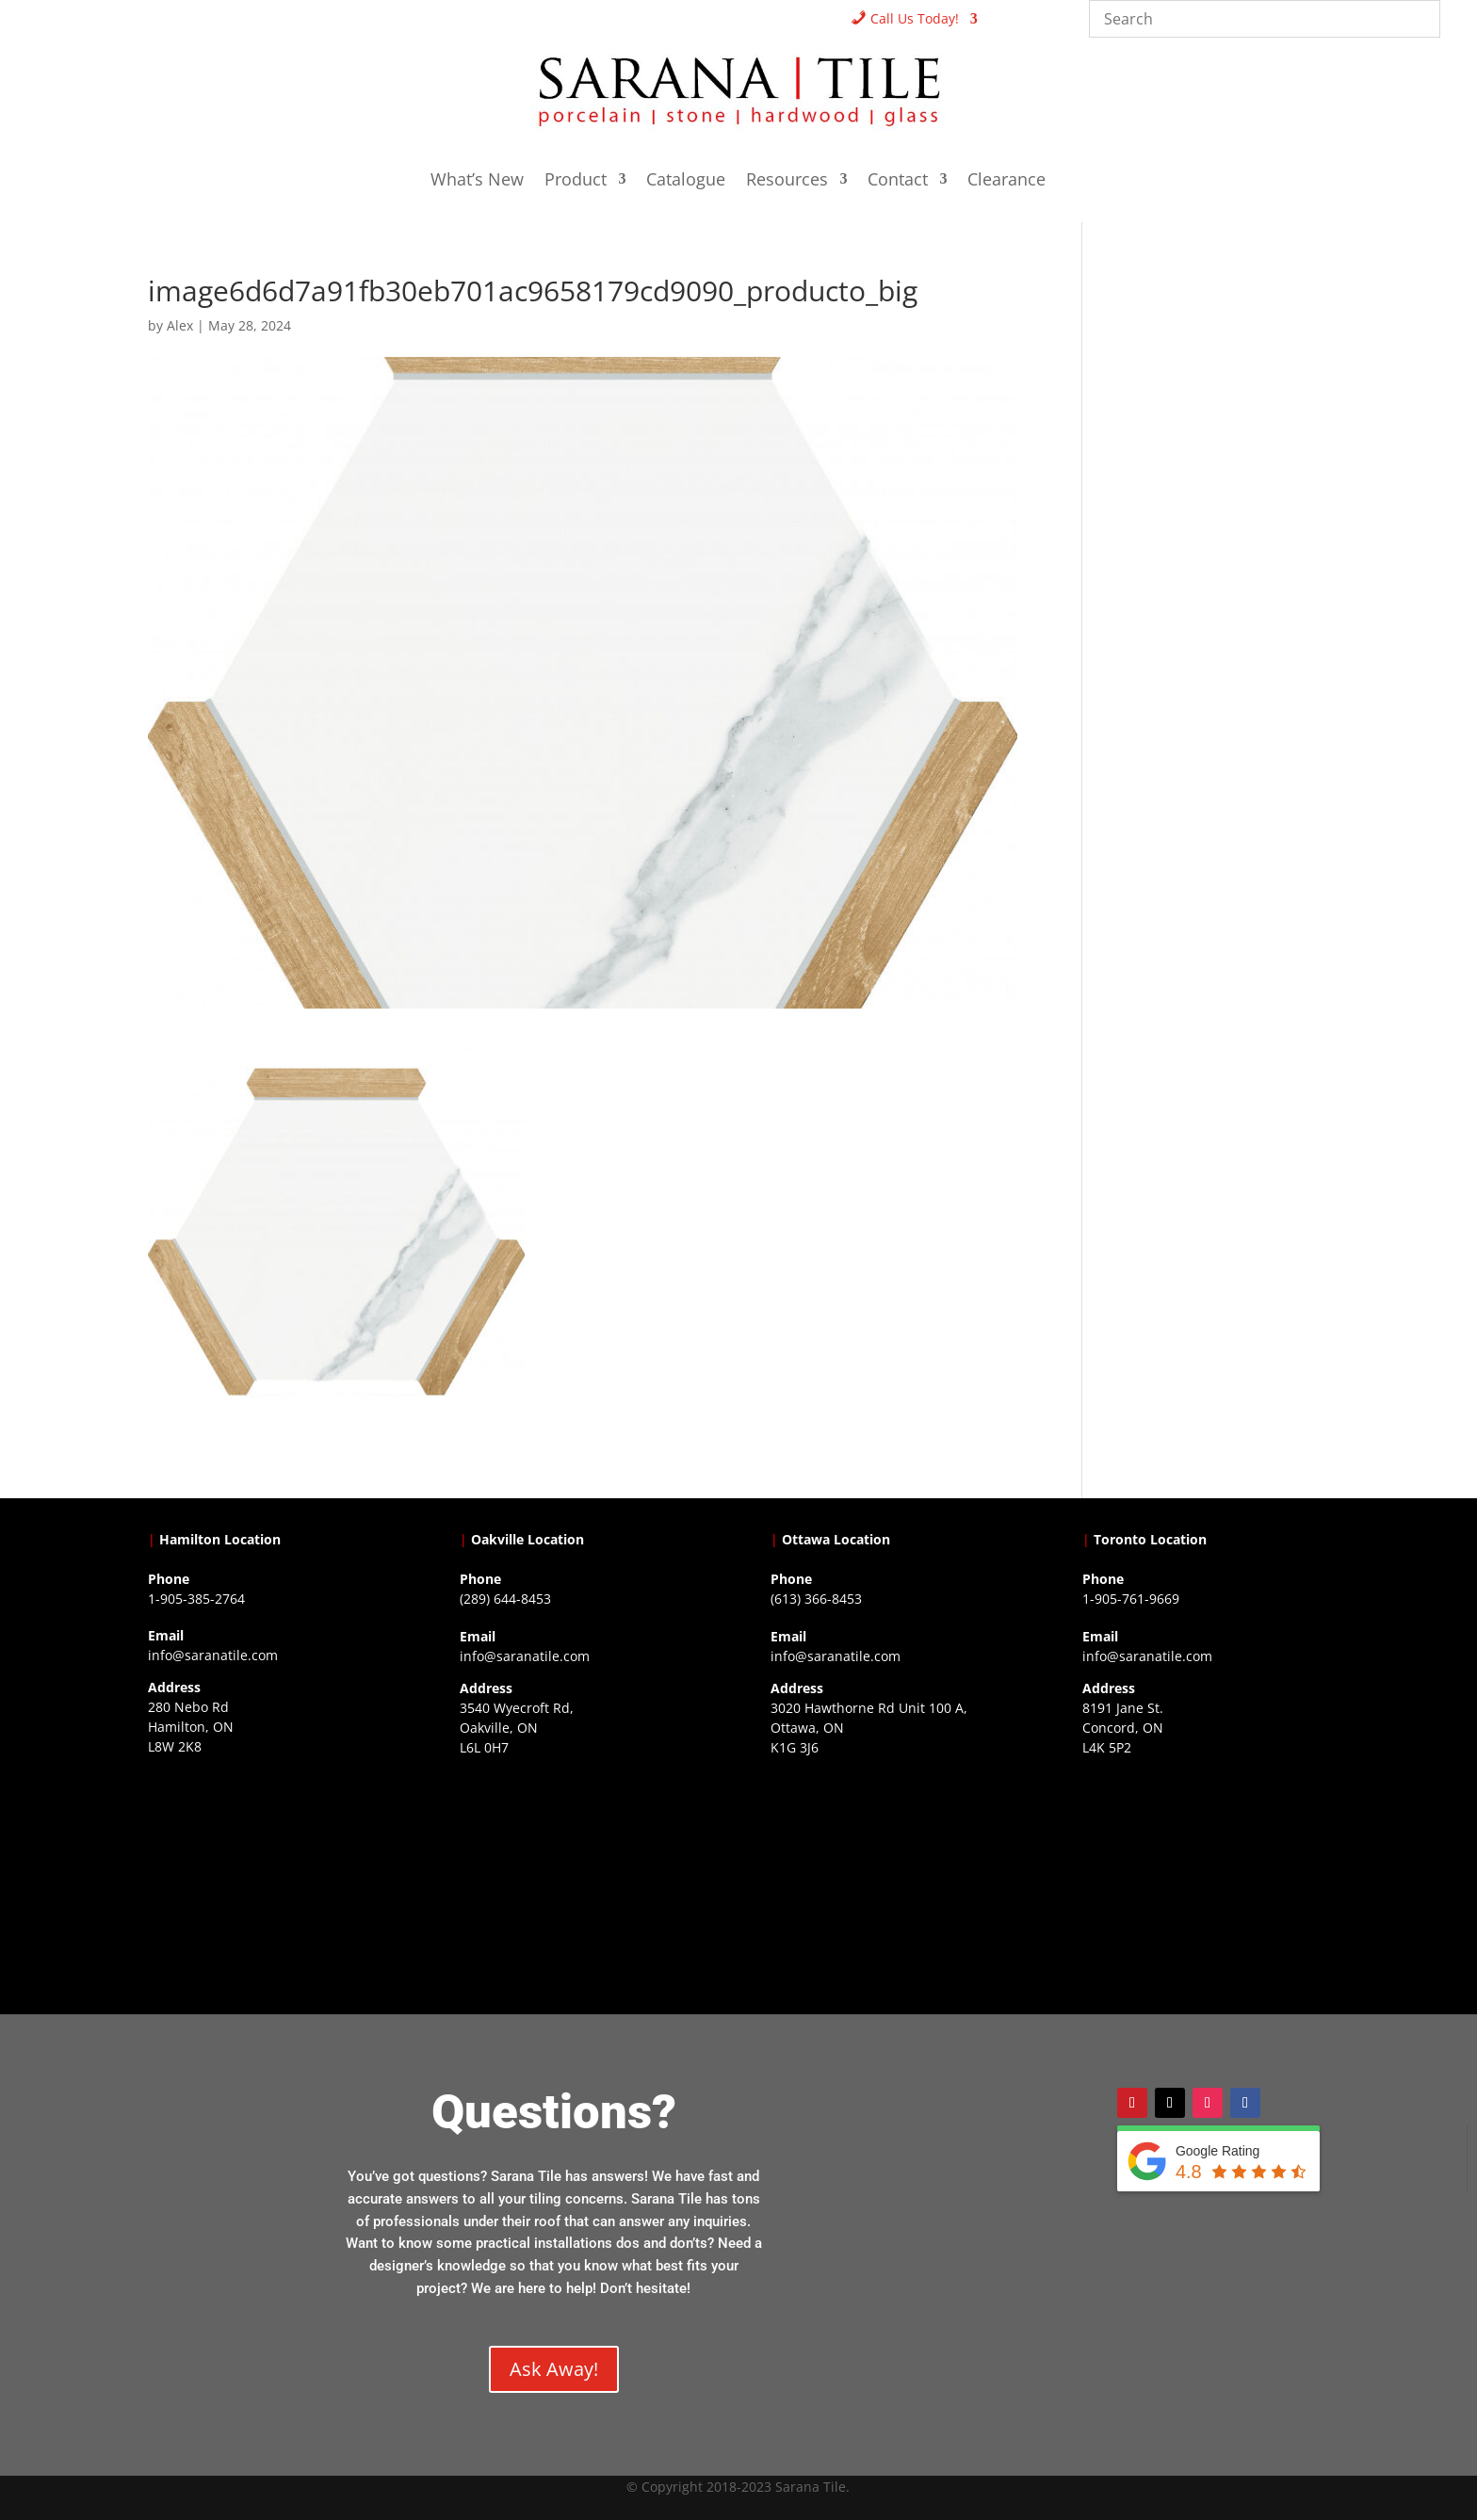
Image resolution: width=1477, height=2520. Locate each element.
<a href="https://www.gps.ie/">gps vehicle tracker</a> (1205, 1884)
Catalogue (685, 181)
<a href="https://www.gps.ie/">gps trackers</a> (271, 1883)
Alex (180, 325)
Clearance (1006, 181)
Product (575, 181)
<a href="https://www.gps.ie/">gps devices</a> (894, 1884)
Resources (787, 181)
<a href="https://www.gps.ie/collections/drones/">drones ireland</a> (583, 1884)
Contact (898, 181)
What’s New (477, 181)
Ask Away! (554, 2369)
